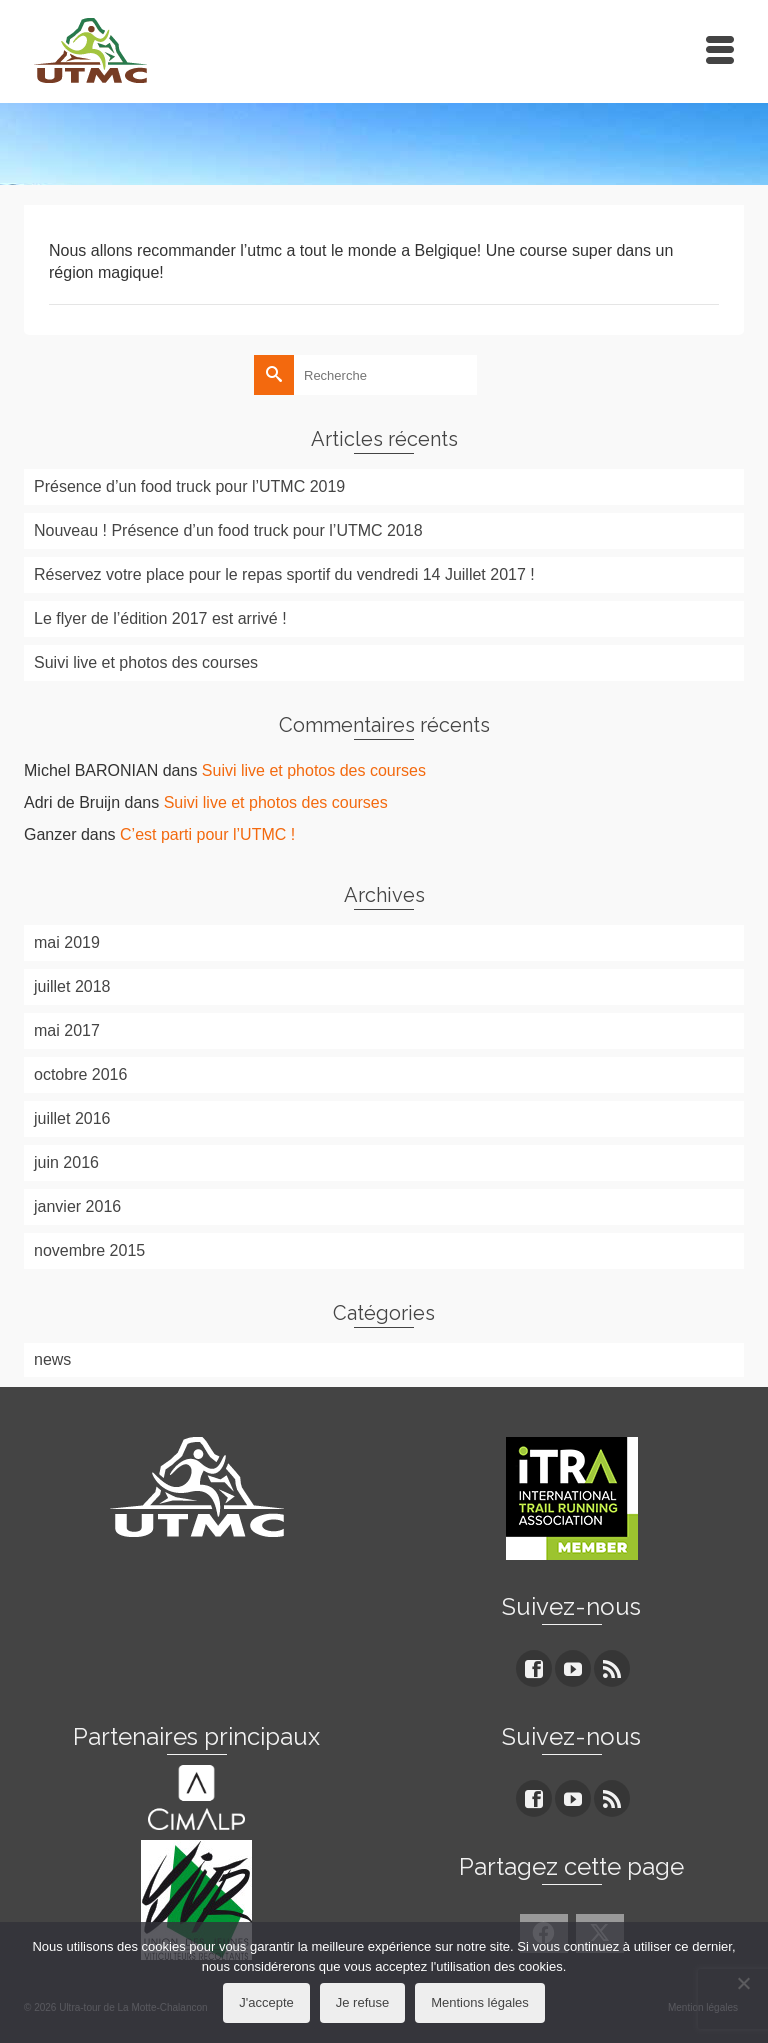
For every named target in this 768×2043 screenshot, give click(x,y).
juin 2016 (66, 1162)
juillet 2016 (72, 1118)
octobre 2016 (80, 1074)
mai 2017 (67, 1030)
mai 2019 (67, 942)
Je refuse (362, 2002)
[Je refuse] (743, 1983)
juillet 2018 (72, 986)
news (52, 1359)
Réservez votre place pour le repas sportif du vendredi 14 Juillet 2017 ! (284, 574)
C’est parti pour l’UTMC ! (207, 834)
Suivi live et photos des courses (146, 662)
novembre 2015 (89, 1250)
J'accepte (266, 2002)
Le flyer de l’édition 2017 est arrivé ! (160, 618)
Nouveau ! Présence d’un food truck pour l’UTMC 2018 (228, 530)
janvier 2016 (77, 1206)
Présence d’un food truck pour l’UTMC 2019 (189, 486)
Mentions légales (480, 2002)
